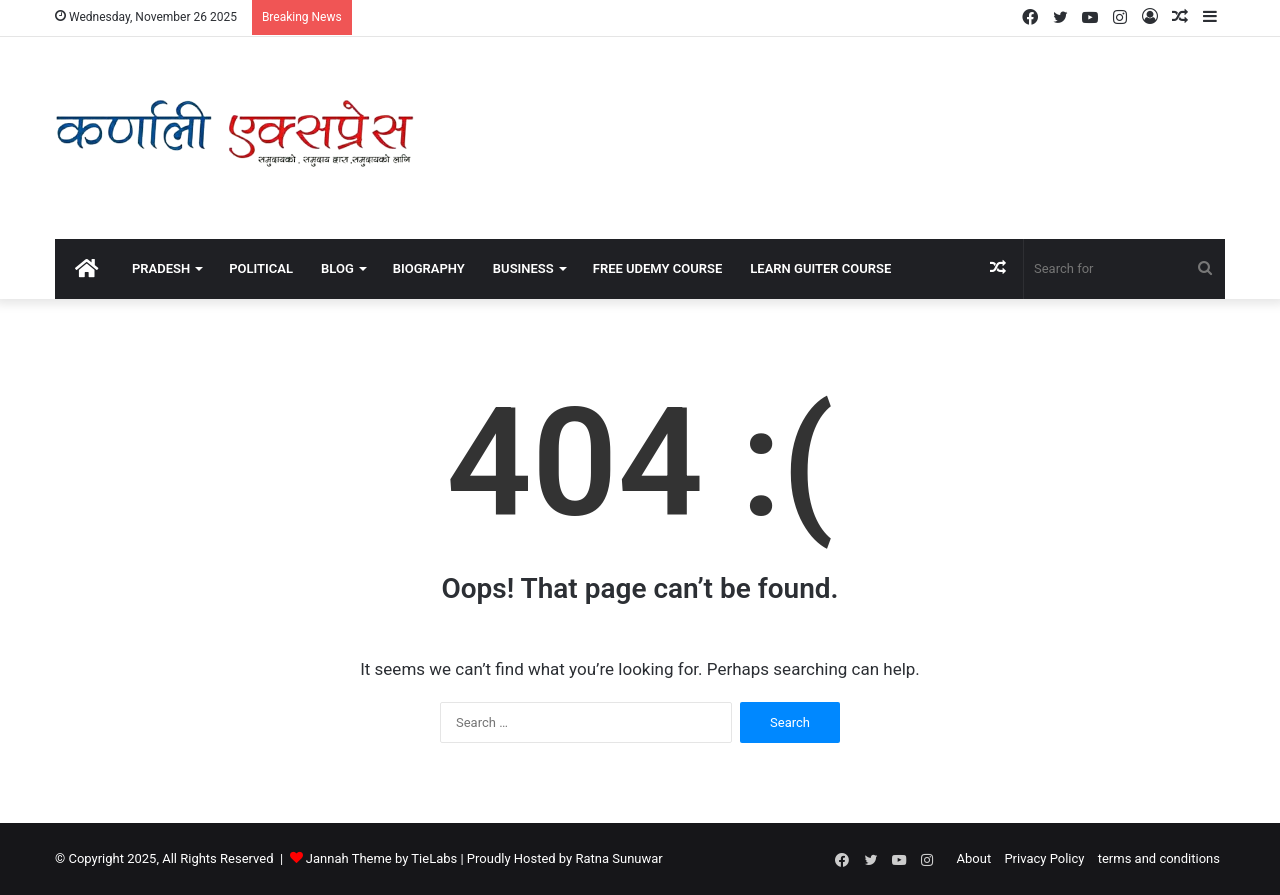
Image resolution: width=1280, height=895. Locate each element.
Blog (337, 268)
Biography (429, 268)
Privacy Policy (1044, 858)
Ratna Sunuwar (618, 858)
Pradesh (161, 268)
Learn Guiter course (820, 268)
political (261, 268)
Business (523, 268)
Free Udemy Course (658, 268)
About (974, 858)
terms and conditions (1159, 858)
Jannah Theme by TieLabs (381, 858)
